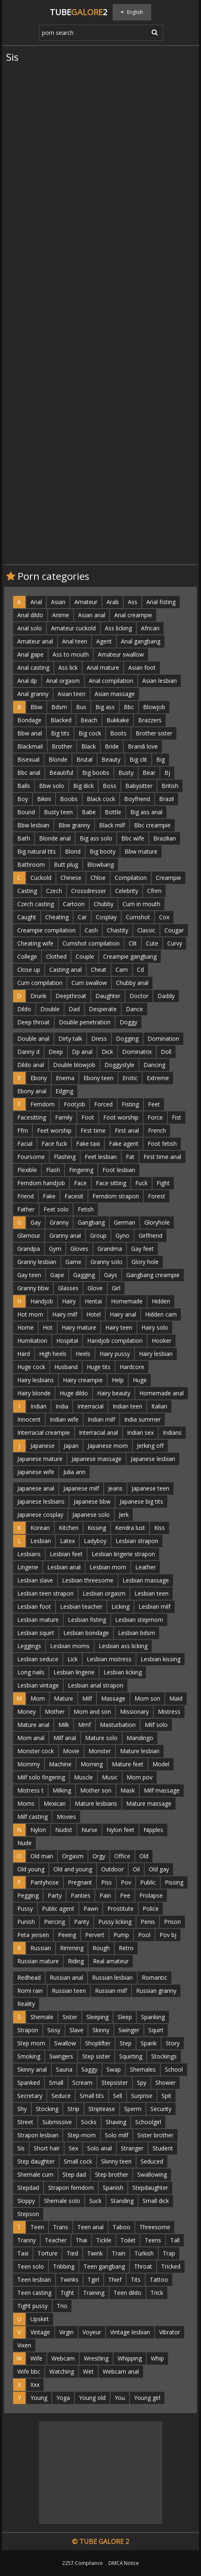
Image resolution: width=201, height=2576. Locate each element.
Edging (64, 1091)
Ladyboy (95, 1541)
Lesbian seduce (37, 1659)
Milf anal (64, 1738)
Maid (176, 1698)
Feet (154, 1104)
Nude (24, 1843)
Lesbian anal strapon (95, 1685)
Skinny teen (116, 2161)
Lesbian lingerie (74, 1672)
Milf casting (32, 1816)
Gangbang (91, 1222)
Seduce (61, 2096)
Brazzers (150, 720)
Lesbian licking (123, 1672)
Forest (156, 1196)
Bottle (113, 812)
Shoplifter (98, 2043)
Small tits (92, 2096)
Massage (113, 1698)
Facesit (74, 1196)
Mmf (84, 1725)
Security (160, 2109)
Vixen (24, 2345)
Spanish (113, 2187)
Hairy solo (154, 1327)
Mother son (95, 1790)
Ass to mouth (71, 654)
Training (93, 2293)
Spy (141, 2082)
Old (143, 1856)
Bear (149, 772)
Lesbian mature (38, 1619)
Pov (126, 1882)
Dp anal (82, 1052)
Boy (22, 799)
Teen (37, 2227)
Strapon (27, 2030)
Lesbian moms (70, 1646)
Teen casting (34, 2293)
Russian (40, 1948)
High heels (53, 1354)
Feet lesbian (101, 1157)
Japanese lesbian (153, 1459)
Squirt (156, 2030)
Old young (30, 1869)
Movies (66, 1816)
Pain (105, 1895)
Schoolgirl (148, 2122)
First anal (127, 1130)
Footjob (74, 1104)
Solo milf (116, 2135)
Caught (26, 917)
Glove (95, 1288)
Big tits (60, 733)
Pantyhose (44, 1882)
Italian (159, 1406)
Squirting (130, 2056)
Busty (126, 772)
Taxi (22, 2253)
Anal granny (33, 694)
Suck (95, 2201)
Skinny (100, 2030)
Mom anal (30, 1738)
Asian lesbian (159, 681)
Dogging (127, 1038)
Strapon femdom (71, 2187)
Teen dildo (127, 2293)
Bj (167, 772)
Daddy (166, 996)
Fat (130, 1157)
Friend (25, 1196)
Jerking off (150, 1445)
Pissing (174, 1882)
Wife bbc (28, 2371)
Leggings (29, 1646)
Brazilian (164, 838)
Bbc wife (132, 838)
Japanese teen (150, 1488)
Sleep (125, 2017)
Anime (60, 615)
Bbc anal (28, 772)
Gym (55, 1249)
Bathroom (31, 864)
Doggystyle (119, 1065)
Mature (63, 1698)
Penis (148, 1922)
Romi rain (30, 1990)
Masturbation (118, 1725)
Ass (132, 602)
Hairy (69, 1301)
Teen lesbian (34, 2279)
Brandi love (143, 746)
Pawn (90, 1908)
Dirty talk (70, 1038)
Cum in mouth (141, 904)
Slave (76, 2030)
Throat (143, 2266)
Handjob (41, 1301)
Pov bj (167, 1935)
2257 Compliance (82, 2563)
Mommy (28, 1764)
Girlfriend (150, 1235)
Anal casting (33, 667)
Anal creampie (133, 615)
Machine (60, 1764)
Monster (99, 1751)
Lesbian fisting (87, 1619)
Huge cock (31, 1367)
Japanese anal (35, 1488)
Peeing (67, 1935)
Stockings (164, 2056)
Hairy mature (79, 1327)
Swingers (61, 2056)
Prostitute (120, 1908)
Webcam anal (121, 2371)
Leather (145, 1567)
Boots (118, 733)
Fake (49, 1196)
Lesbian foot (34, 1606)
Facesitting (31, 1117)
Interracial (90, 1406)
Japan (71, 1445)
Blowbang (100, 864)
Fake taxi (88, 1143)
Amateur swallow (121, 654)
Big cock (90, 733)
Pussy (25, 1908)
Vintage (40, 2332)
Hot (48, 1327)
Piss (106, 1882)
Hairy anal (123, 1314)
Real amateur (111, 1961)
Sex (73, 2148)
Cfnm (154, 891)
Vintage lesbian (130, 2332)
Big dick (83, 786)
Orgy (98, 1856)
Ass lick (68, 667)
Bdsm (59, 707)
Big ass (105, 707)
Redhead (29, 1977)
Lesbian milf (155, 1606)
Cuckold (40, 878)
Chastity (117, 930)
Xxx (34, 2384)
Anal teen (74, 641)
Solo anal (99, 2148)
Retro (126, 1948)
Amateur (85, 602)
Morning (92, 1764)
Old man (41, 1856)
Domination (163, 1038)
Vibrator (169, 2332)
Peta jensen (33, 1935)
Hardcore (132, 1367)
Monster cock (35, 1751)
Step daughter (36, 2161)
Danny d (28, 1052)
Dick (107, 1052)
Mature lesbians (96, 1803)
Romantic (154, 1977)
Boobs (69, 799)
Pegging (28, 1895)
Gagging (84, 1275)
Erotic (130, 1078)
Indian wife (64, 1419)
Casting (27, 891)
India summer (142, 1419)
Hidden (161, 1301)
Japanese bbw (92, 1501)
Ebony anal (31, 1091)
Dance (134, 1009)
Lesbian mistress (109, 1659)
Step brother (111, 2174)
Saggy (89, 2069)
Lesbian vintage (38, 1685)
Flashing (65, 1157)
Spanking (153, 2017)
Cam (122, 969)
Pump (121, 1935)
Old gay (159, 1869)
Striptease (101, 2109)
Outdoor (112, 1869)
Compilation (131, 878)
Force (155, 1117)
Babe (89, 812)
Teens (153, 2240)
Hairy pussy (114, 1354)
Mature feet (127, 1764)
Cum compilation (39, 983)
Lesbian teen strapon (45, 1593)
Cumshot (138, 917)
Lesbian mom (108, 1567)
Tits (136, 2279)
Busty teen (58, 812)
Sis (21, 2148)
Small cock (78, 2161)
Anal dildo (30, 615)
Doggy (128, 1022)
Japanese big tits (141, 1501)
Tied (72, 2253)
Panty (81, 1922)
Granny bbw (33, 1288)
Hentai (93, 1301)
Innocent (29, 1419)
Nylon (38, 1830)
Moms (26, 1803)
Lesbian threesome (87, 1580)
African (150, 628)
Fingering (81, 1170)
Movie (71, 1751)
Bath (23, 838)
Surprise (141, 2096)
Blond (73, 851)
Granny (59, 1222)
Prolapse (151, 1895)
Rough (101, 1948)
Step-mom (81, 2135)
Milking (62, 1790)
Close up (28, 969)
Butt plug (66, 864)
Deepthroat (70, 996)
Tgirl (93, 2279)
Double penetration (85, 1022)
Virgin (66, 2332)
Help (118, 1380)
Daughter (107, 996)
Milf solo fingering (41, 1777)
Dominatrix (137, 1052)
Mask (127, 1790)
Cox (164, 917)
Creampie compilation (46, 930)
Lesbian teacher (81, 1606)
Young (38, 2398)
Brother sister (154, 733)
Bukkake (117, 720)
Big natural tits (36, 851)
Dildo (24, 1009)
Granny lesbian (36, 1262)
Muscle (83, 1777)
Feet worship (54, 1130)
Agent (104, 641)
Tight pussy (32, 2306)
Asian (58, 602)
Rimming (71, 1948)
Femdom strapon (115, 1196)
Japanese (42, 1445)
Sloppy (26, 2201)
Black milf (112, 825)
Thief (115, 2279)
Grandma (109, 1249)
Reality (26, 2004)
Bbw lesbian (33, 825)
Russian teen (69, 1990)
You (120, 2398)
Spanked (28, 2082)
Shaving (116, 2122)
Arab (112, 602)
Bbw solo (51, 786)
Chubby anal (132, 983)
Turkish (144, 2253)
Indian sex (140, 1432)
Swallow (65, 2043)
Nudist (63, 1830)
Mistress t (30, 1790)
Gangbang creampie (153, 1275)
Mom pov (139, 1777)
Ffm (22, 1130)
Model (160, 1764)
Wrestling (96, 2358)
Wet (88, 2371)
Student (162, 2148)
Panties (80, 1895)
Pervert (94, 1935)
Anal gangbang (140, 641)
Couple (85, 956)
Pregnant (80, 1882)
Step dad (74, 2174)
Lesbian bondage (86, 1633)
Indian (38, 1406)
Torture (47, 2253)
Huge (140, 1380)
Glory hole (145, 1262)
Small (56, 2082)
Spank (149, 2043)
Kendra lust (130, 1528)
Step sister (96, 2056)
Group (98, 1235)
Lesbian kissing (160, 1659)
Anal (36, 602)
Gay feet (142, 1249)
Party (55, 1895)
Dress (99, 1038)
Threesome (154, 2227)
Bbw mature (141, 851)
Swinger (128, 2030)
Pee (125, 1895)
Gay (35, 1222)
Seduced (152, 2161)
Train (118, 2253)
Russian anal (66, 1977)
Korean (40, 1528)
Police (151, 1908)
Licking (120, 1606)
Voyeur (92, 2332)
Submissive (57, 2122)
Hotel (93, 1314)
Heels (83, 1354)
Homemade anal (161, 1393)
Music (110, 1777)
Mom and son (92, 1711)
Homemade (127, 1301)
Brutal (84, 759)
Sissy (53, 2030)
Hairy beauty (113, 1393)
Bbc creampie (152, 825)
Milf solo (156, 1725)
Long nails (30, 1672)
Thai (81, 2240)
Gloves (79, 1249)
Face (80, 1183)
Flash (53, 1170)
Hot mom (30, 1314)
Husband (66, 1367)
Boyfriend (137, 799)
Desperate (103, 1009)
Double (50, 1009)
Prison (172, 1922)
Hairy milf (64, 1314)
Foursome (31, 1157)
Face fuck (54, 1143)
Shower (165, 2082)
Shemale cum (35, 2174)
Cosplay (106, 917)
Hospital (67, 1340)
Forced (103, 1104)
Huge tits (99, 1367)
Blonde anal (55, 838)
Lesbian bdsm (136, 1633)
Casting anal (65, 969)
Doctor (138, 996)
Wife (36, 2358)
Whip (157, 2358)
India (61, 1406)
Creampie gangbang (130, 956)
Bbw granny (74, 825)
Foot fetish (162, 1143)
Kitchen (69, 1528)
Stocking (47, 2109)
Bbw (36, 707)
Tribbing (63, 2266)
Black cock (101, 799)
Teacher (56, 2240)
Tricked (170, 2266)
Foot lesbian (118, 1170)
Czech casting (35, 904)
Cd (140, 969)
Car (82, 917)
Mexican (55, 1803)
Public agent (58, 1908)
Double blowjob (74, 1065)
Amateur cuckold (73, 628)
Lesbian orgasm (104, 1593)
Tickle (103, 2240)
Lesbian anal (64, 1567)
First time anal (162, 1157)
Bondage (29, 720)
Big (160, 759)
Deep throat (33, 1022)
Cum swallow (89, 983)
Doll (166, 1052)
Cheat (98, 969)
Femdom (42, 1104)
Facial (24, 1143)
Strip (73, 2109)
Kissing (97, 1528)
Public (148, 1882)
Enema (65, 1078)
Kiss (159, 1528)
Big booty (103, 851)
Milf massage (162, 1790)
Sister (69, 2017)
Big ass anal (146, 812)
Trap (169, 2253)
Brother (62, 746)
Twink (95, 2253)
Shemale (41, 2017)
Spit (166, 2096)
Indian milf (101, 1419)
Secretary (29, 2096)
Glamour (28, 1235)
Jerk (124, 1514)
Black (88, 746)
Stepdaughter (150, 2187)
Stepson (28, 2214)
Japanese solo (91, 1514)
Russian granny (156, 1990)
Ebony (38, 1078)
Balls (23, 786)
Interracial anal (98, 1432)
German (124, 1222)
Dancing (154, 1065)
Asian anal (91, 615)
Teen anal (90, 2227)
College (27, 956)
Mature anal (33, 1725)
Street (25, 2122)
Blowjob (154, 707)
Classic (146, 930)
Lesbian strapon (137, 1541)
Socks (89, 2122)
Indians (172, 1432)
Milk (63, 1725)
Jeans (115, 1488)
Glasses (68, 1288)
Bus (81, 707)
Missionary (134, 1711)
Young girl (147, 2398)
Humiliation (32, 1340)
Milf (87, 1698)
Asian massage (115, 694)
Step (126, 2043)
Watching (61, 2371)
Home (25, 1327)
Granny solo (106, 1262)
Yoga (63, 2398)
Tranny (26, 2240)
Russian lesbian (112, 1977)
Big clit (138, 759)
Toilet (128, 2240)
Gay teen (29, 1275)
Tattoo (159, 2279)
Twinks (69, 2279)
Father (26, 1209)
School (174, 2069)
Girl (116, 1288)
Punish (26, 1922)
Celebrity (126, 891)
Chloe (98, 878)
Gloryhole (157, 1222)
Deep (56, 1052)
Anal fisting (161, 602)
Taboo (121, 2227)
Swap (113, 2069)
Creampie (168, 878)
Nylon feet (120, 1830)
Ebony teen (98, 1078)
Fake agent (124, 1143)
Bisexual (28, 759)
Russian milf (111, 1990)
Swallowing (152, 2174)
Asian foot (142, 667)
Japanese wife (35, 1472)
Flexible (27, 1170)
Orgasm (72, 1856)
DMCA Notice (124, 2563)
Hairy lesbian (156, 1354)
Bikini (44, 799)
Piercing (54, 1922)
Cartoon (74, 904)
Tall (175, 2240)
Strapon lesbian (37, 2135)
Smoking (28, 2056)
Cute (152, 943)
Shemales (143, 2069)
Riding (76, 1961)
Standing (122, 2201)
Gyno (122, 1235)
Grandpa (28, 1249)
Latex (67, 1541)
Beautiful (61, 772)
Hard (23, 1354)
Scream (82, 2082)
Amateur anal (35, 641)
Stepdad (28, 2187)
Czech (54, 891)
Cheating (57, 917)
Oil (136, 1869)
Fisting (130, 1104)
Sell (117, 2096)
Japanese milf (81, 1488)
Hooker (161, 1340)
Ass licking (118, 628)
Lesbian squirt (35, 1633)
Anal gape (30, 654)
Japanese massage (97, 1459)
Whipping (130, 2358)
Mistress (169, 1711)
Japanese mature (39, 1459)
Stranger (132, 2148)
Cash (91, 930)
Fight (163, 1183)
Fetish (86, 1209)
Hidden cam (161, 1314)
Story (173, 2043)
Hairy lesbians (35, 1380)
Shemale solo (62, 2201)
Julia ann (74, 1472)
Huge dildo (74, 1393)
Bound (26, 812)
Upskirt (39, 2319)
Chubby (103, 904)
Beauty (111, 759)
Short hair (47, 2148)
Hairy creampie (83, 1380)
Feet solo (56, 1209)
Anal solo (29, 628)
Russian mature (38, 1961)
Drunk (38, 996)
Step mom (31, 2043)
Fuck (141, 1183)
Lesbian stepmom (139, 1619)
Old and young (72, 1869)
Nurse (89, 1830)
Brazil (166, 799)
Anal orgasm (63, 681)
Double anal (33, 1038)
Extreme (158, 1078)
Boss (109, 786)
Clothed (56, 956)
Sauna (64, 2069)
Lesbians (29, 1554)
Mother (55, 1711)
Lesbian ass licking (123, 1646)
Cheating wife (35, 943)
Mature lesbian (139, 1751)
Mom (37, 1698)
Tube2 (78, 12)
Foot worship (121, 1117)
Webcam (63, 2358)
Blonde (58, 759)
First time (93, 1130)
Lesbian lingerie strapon (123, 1554)
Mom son (147, 1698)
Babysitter (138, 786)
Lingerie (27, 1567)
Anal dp (27, 681)
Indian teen (127, 1406)
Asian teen (71, 694)
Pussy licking (115, 1922)
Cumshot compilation (91, 943)
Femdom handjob (41, 1183)
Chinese (70, 878)
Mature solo (101, 1738)
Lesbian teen (151, 1593)
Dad (74, 1009)
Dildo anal (30, 1065)
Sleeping (97, 2017)
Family (63, 1117)
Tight (67, 2293)
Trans (60, 2227)
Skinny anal (32, 2069)
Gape (57, 1275)
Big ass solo (96, 838)
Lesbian (40, 1541)
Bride (112, 746)
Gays (110, 1275)
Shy (22, 2109)
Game (73, 1262)
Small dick (156, 2201)
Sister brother (155, 2135)
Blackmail (30, 746)
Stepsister (115, 2082)
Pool (144, 1935)
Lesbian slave (35, 1580)
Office (122, 1856)
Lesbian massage (145, 1580)
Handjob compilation (115, 1340)
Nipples (153, 1830)
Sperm (132, 2109)
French (157, 1130)
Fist (176, 1117)
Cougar (174, 930)
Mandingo (140, 1738)
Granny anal (65, 1235)
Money (26, 1711)
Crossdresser (88, 891)
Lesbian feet (66, 1554)
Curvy (174, 943)
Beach (89, 720)
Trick (156, 2293)
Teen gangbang (104, 2266)
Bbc (129, 707)
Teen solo (30, 2266)
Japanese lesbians (41, 1501)
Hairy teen (118, 1327)
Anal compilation (111, 681)
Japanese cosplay (40, 1514)
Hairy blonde (34, 1393)
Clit (133, 943)
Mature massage (148, 1803)
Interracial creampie (43, 1432)
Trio (62, 2306)
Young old (92, 2398)
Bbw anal (29, 733)
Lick (72, 1659)
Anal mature (103, 667)
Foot (87, 1117)
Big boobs (95, 772)
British (170, 786)
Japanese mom (108, 1445)
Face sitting (111, 1183)
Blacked (61, 720)
